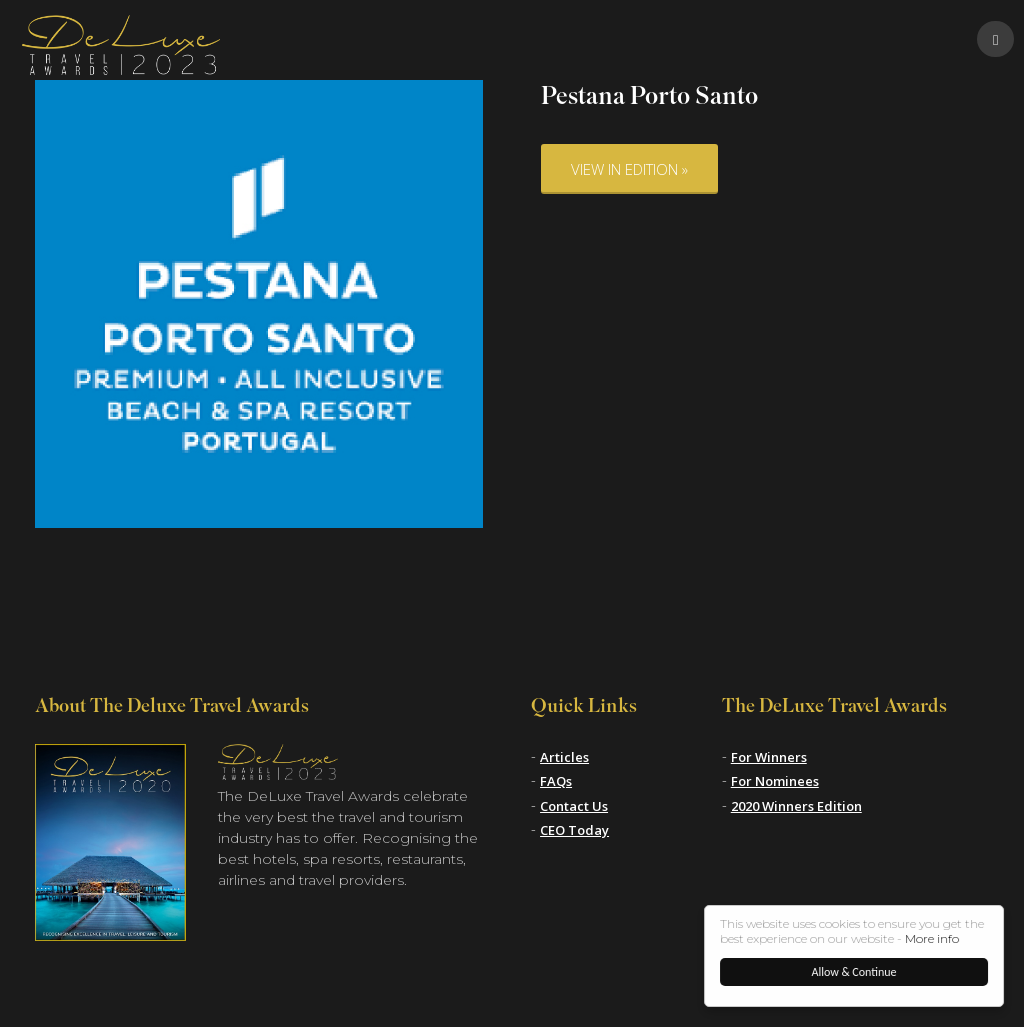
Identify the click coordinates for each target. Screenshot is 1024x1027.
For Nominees (775, 781)
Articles (564, 757)
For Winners (769, 757)
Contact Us (574, 806)
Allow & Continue (854, 972)
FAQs (556, 781)
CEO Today (574, 830)
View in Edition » (629, 169)
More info (932, 938)
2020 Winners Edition (796, 806)
